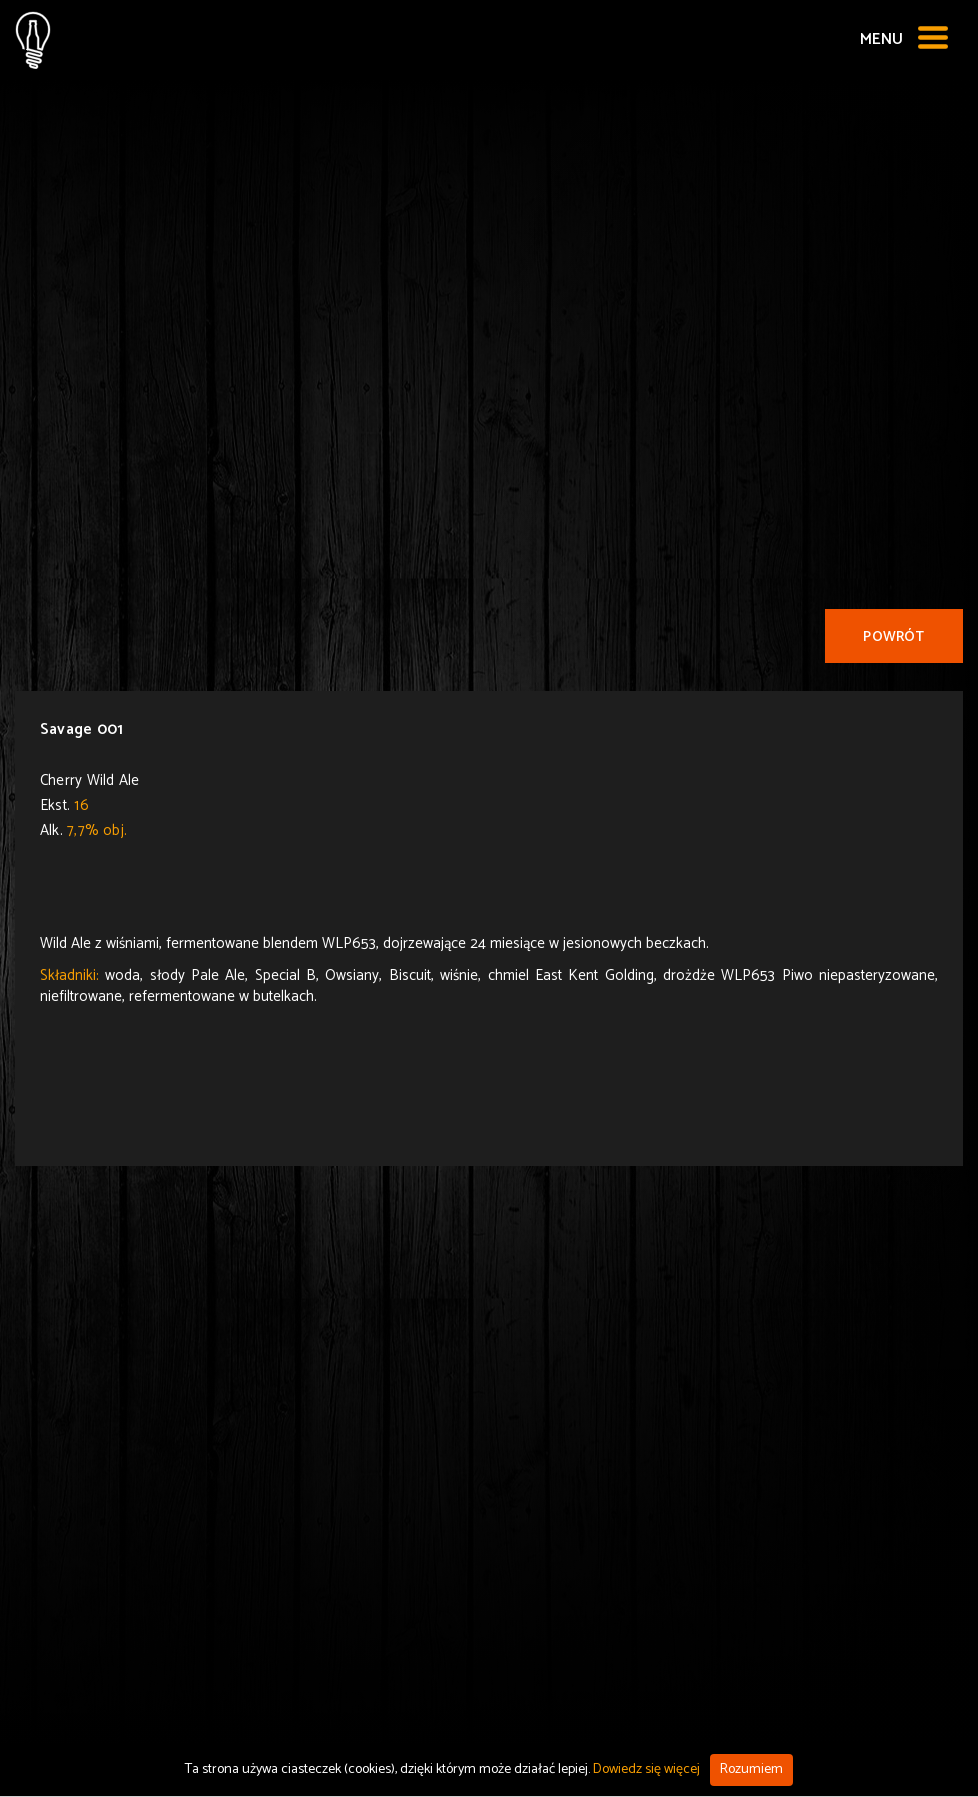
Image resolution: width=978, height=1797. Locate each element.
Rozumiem (751, 1769)
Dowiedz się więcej (646, 1769)
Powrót (893, 637)
